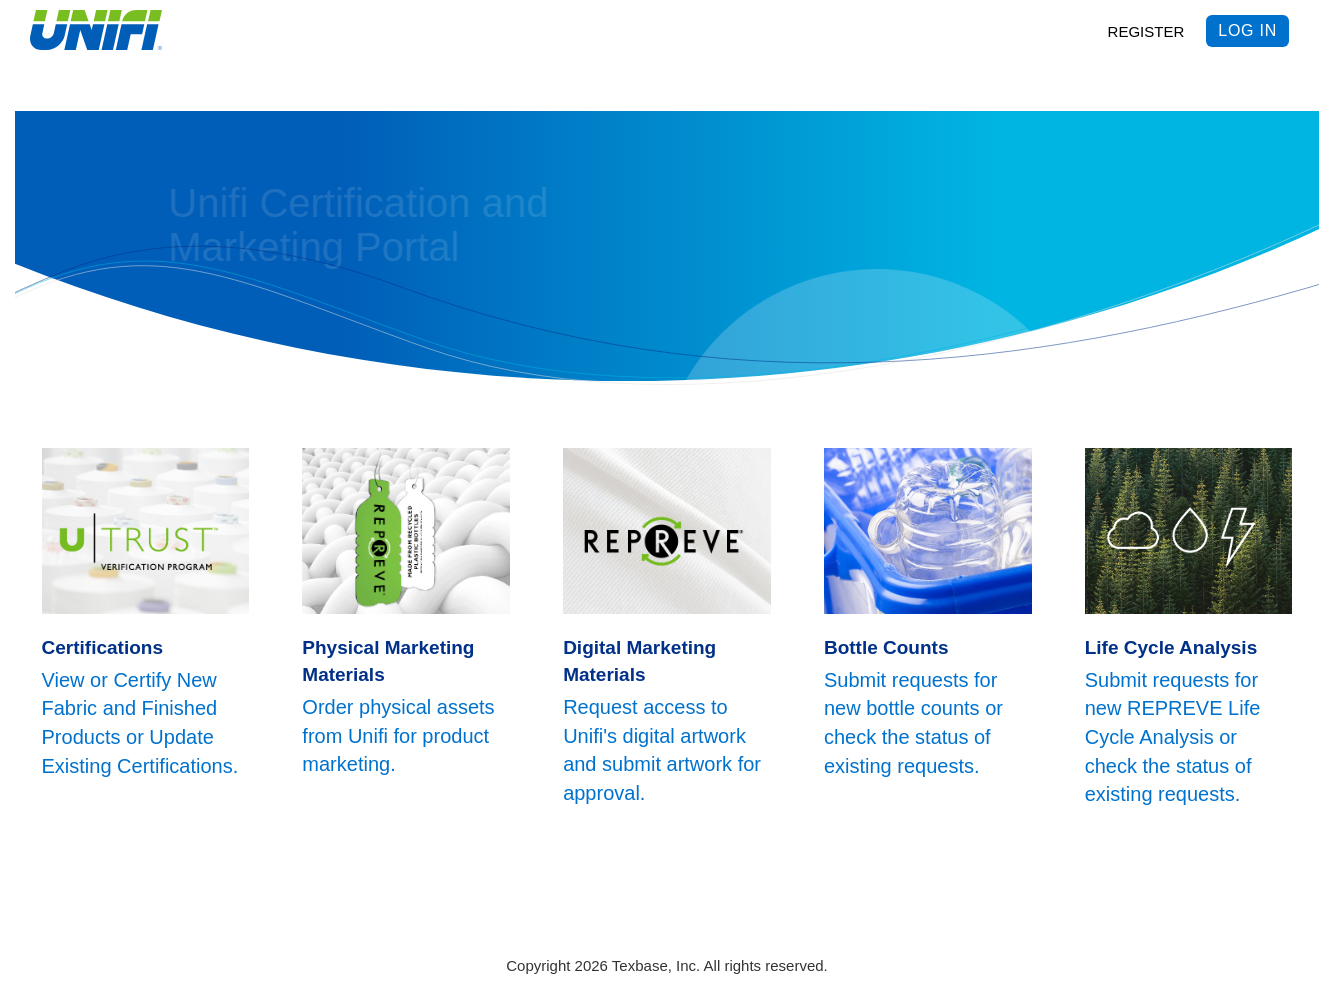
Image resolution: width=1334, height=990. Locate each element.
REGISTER (1146, 31)
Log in (1247, 30)
